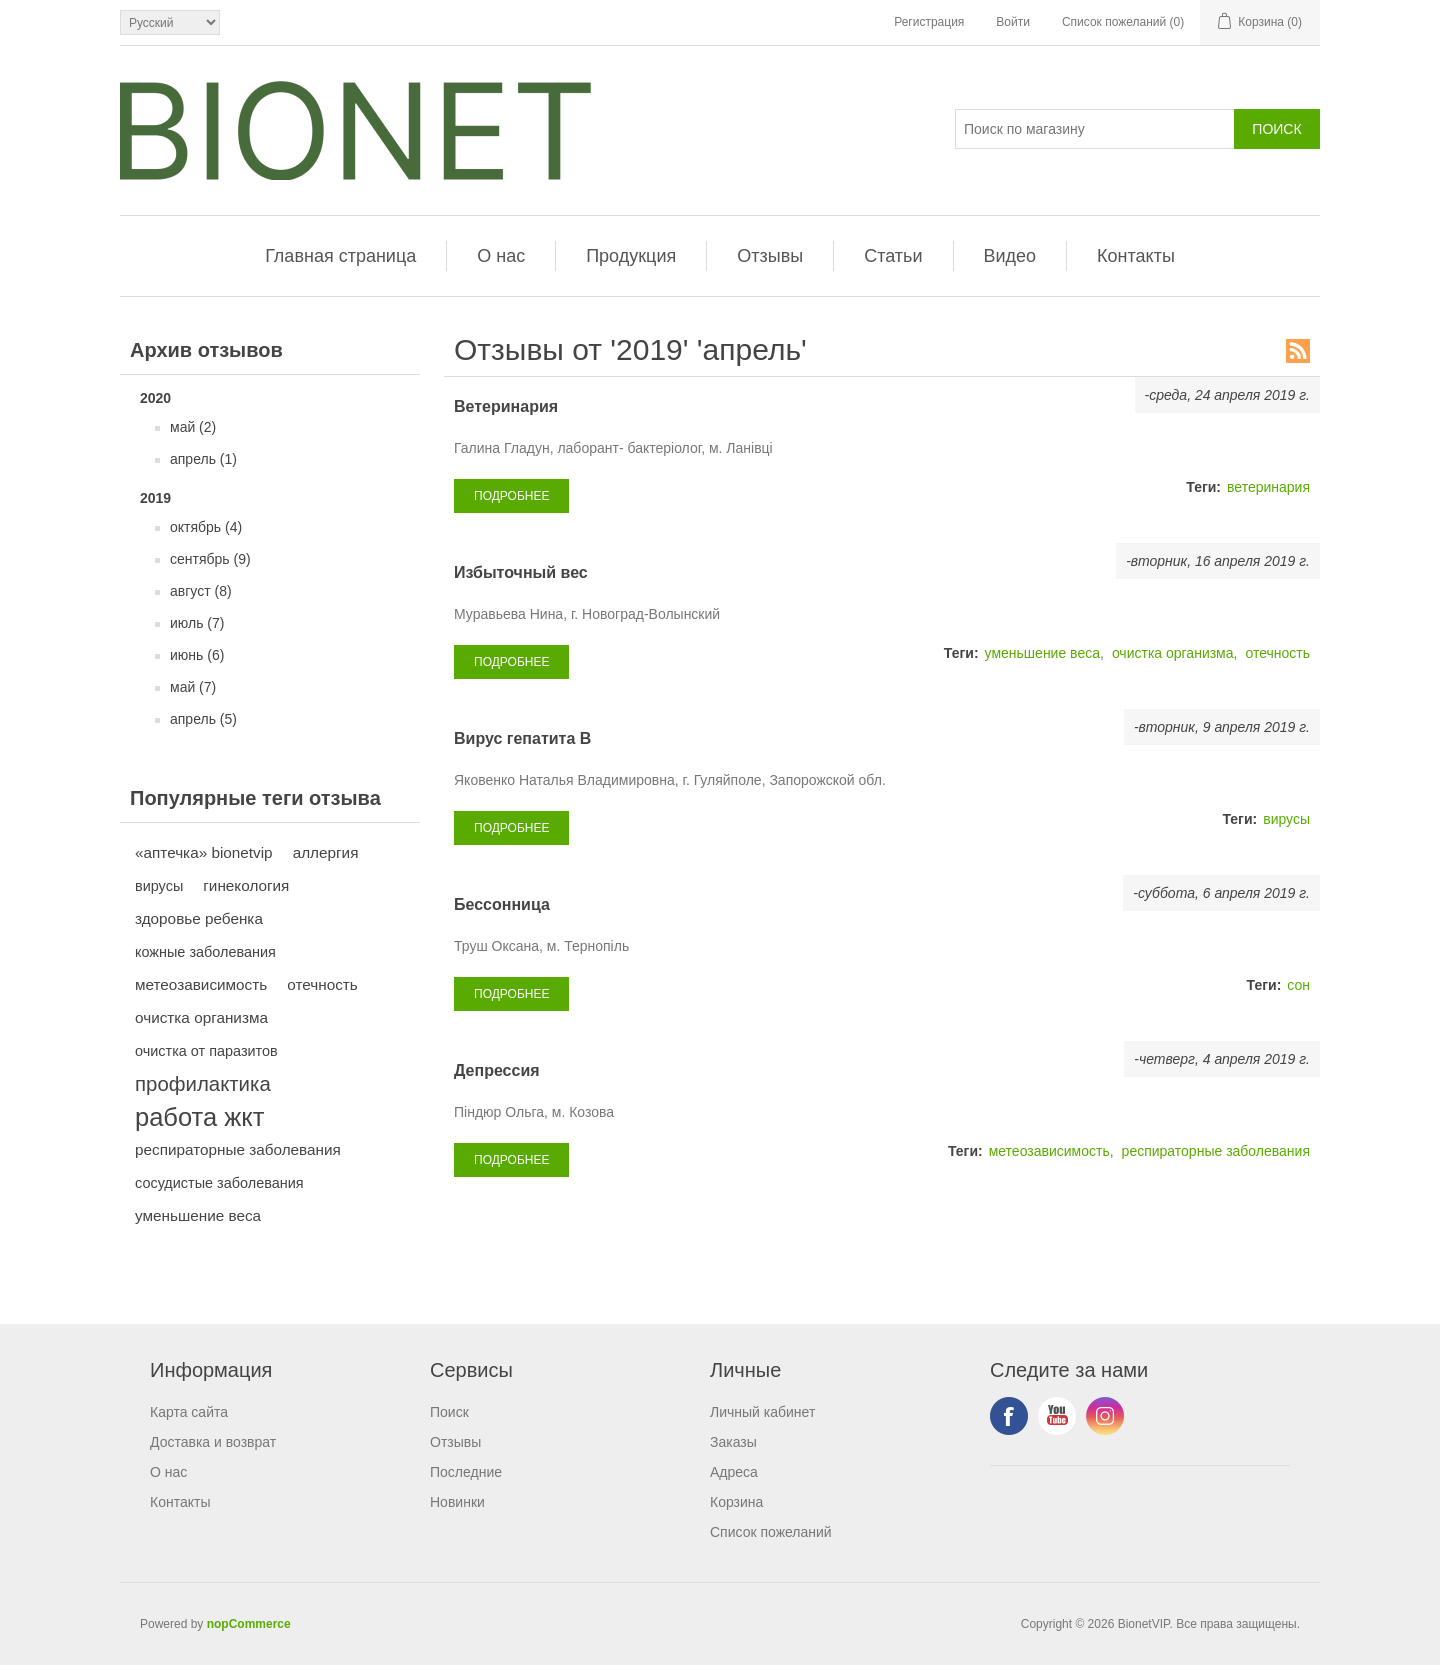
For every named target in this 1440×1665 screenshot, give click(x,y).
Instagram (1105, 1416)
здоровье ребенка (199, 918)
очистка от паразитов (206, 1051)
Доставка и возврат (213, 1442)
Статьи (893, 256)
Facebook (1009, 1416)
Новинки (457, 1502)
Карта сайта (189, 1412)
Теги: (1203, 487)
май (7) (193, 687)
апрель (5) (203, 719)
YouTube (1057, 1416)
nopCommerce (249, 1624)
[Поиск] (1095, 129)
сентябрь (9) (210, 559)
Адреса (734, 1472)
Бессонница (502, 904)
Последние (466, 1472)
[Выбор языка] (170, 22)
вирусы (159, 886)
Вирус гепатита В (522, 738)
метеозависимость (201, 984)
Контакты (1136, 256)
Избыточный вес (521, 572)
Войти (1013, 22)
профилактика (203, 1084)
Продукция (631, 256)
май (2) (193, 427)
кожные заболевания (205, 952)
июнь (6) (197, 655)
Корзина (736, 1502)
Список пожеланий (771, 1532)
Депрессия (497, 1070)
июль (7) (197, 623)
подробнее (511, 496)
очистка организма (201, 1017)
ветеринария (1268, 487)
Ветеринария (506, 406)
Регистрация (929, 22)
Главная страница (340, 256)
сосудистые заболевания (219, 1183)
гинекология (246, 885)
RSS (1298, 351)
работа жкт (199, 1117)
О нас (501, 256)
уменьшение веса (198, 1215)
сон (1298, 985)
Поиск (449, 1412)
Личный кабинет (762, 1412)
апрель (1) (203, 459)
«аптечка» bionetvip (204, 852)
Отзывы (770, 256)
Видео (1010, 256)
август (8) (201, 591)
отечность (322, 984)
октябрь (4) (206, 527)
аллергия (326, 852)
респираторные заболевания (238, 1149)
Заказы (733, 1442)
